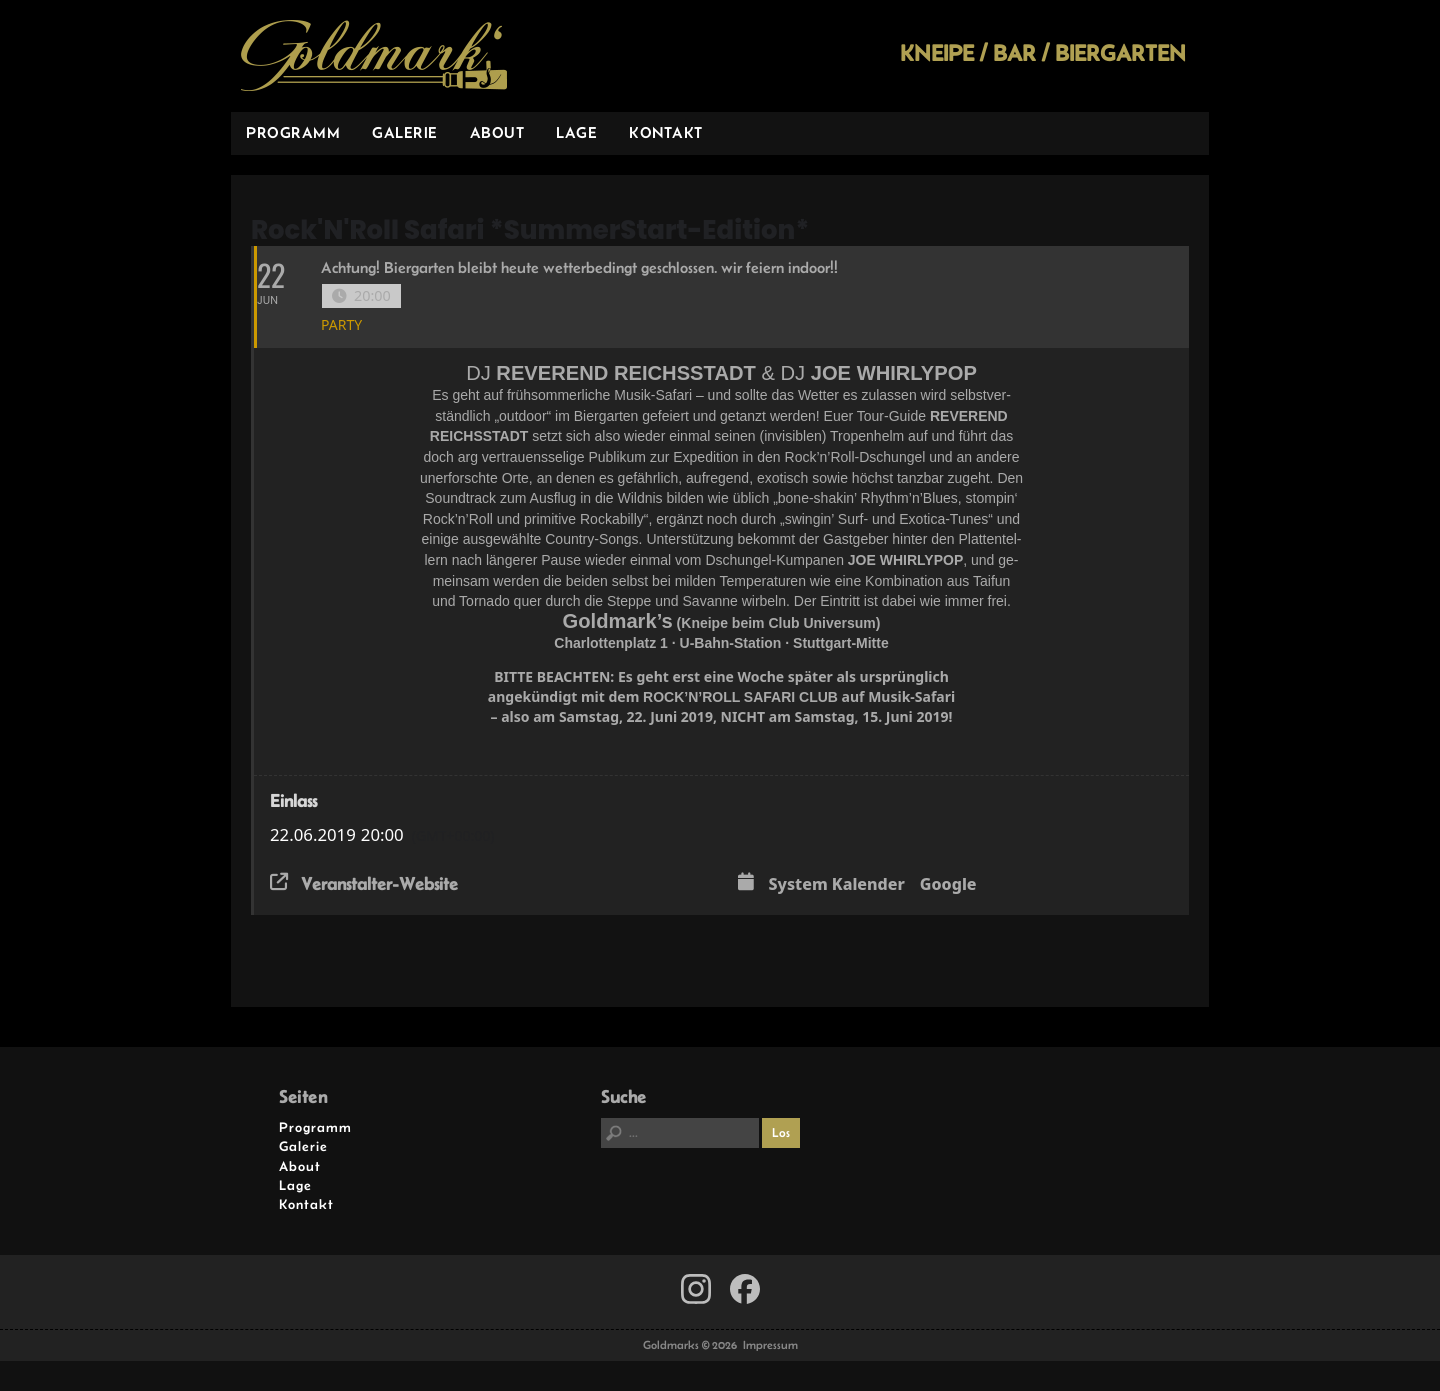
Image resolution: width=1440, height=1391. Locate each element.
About (497, 132)
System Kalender (837, 885)
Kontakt (666, 132)
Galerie (405, 132)
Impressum (770, 1345)
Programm (293, 132)
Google (948, 885)
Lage (576, 132)
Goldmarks (374, 56)
